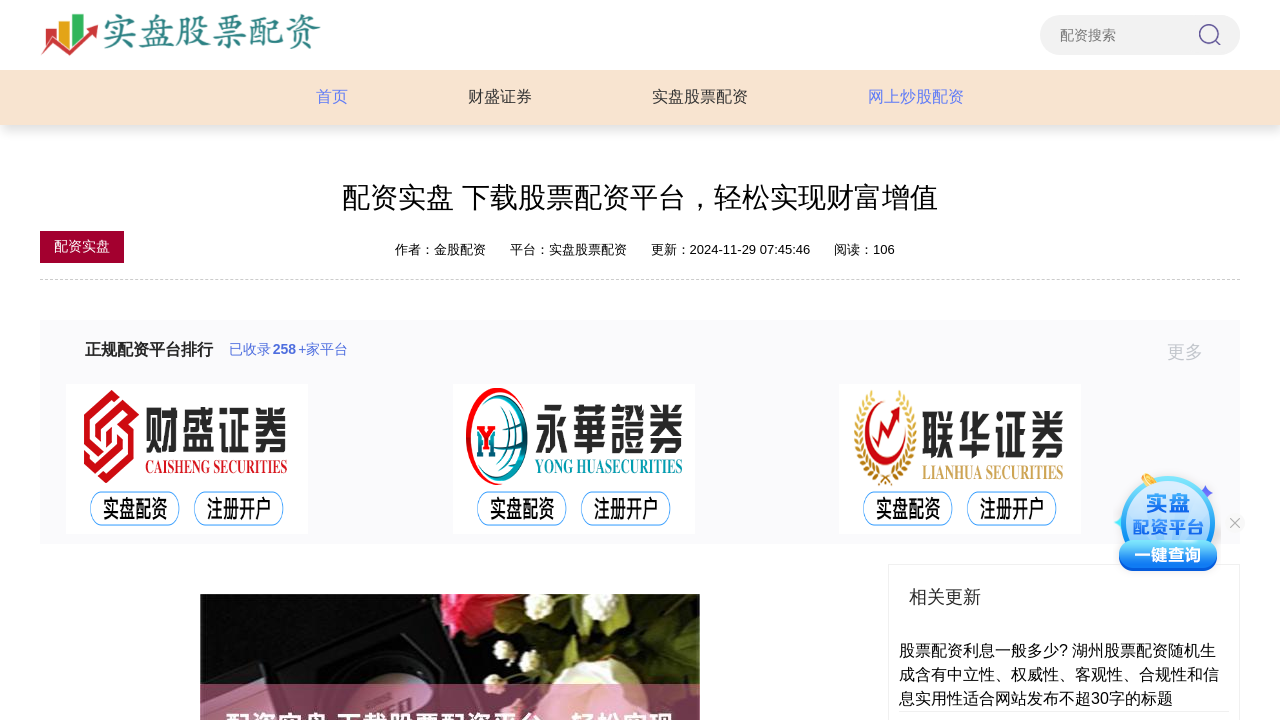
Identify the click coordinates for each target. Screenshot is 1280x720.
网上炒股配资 (916, 96)
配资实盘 (82, 246)
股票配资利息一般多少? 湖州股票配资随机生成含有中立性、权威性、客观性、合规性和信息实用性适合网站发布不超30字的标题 (1059, 674)
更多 (1193, 352)
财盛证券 (500, 96)
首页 (332, 96)
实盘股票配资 (700, 96)
